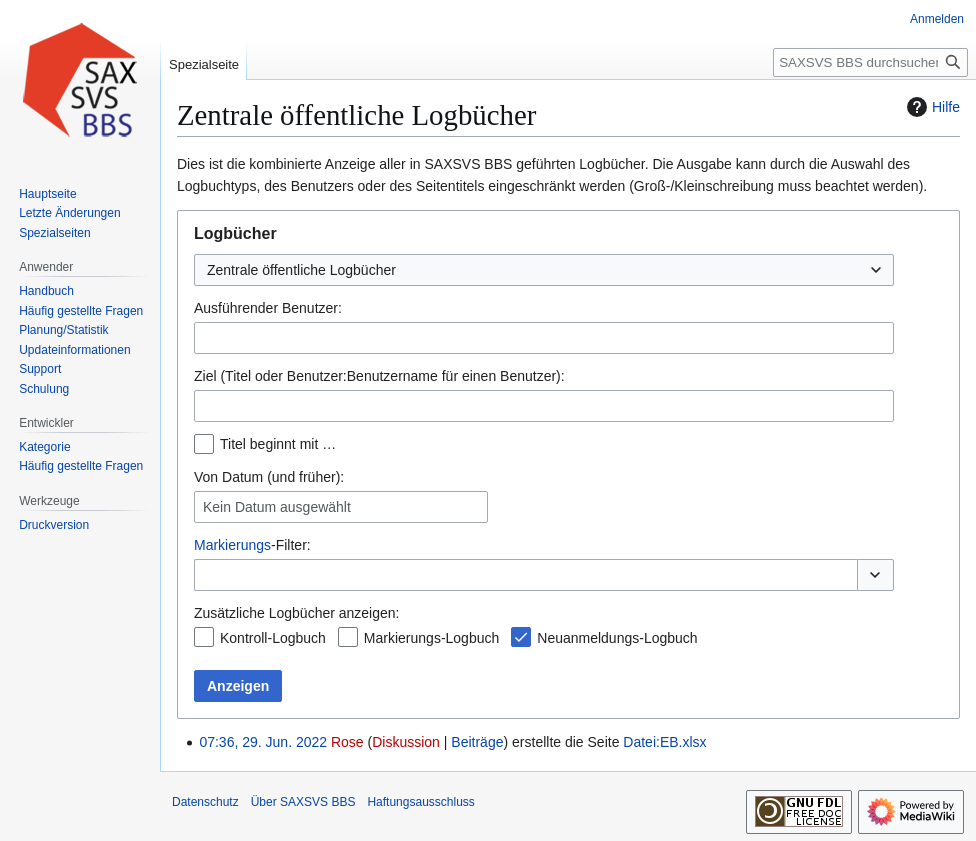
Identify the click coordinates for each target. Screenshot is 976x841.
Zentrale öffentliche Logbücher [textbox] (301, 270)
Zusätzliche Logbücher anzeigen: (296, 613)
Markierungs (232, 545)
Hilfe (931, 107)
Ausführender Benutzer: (268, 308)
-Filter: (252, 545)
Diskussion (406, 742)
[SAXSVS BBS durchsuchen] (870, 62)
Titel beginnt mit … (278, 444)
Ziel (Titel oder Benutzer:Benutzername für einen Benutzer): (379, 376)
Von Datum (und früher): (269, 477)
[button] (875, 575)
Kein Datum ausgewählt (277, 507)
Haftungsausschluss (420, 802)
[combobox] (544, 270)
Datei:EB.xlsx (664, 742)
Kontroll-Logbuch (273, 638)
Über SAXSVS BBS (303, 802)
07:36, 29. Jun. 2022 (263, 742)
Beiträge (477, 742)
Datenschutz (205, 802)
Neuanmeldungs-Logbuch (617, 638)
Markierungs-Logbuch (431, 638)
